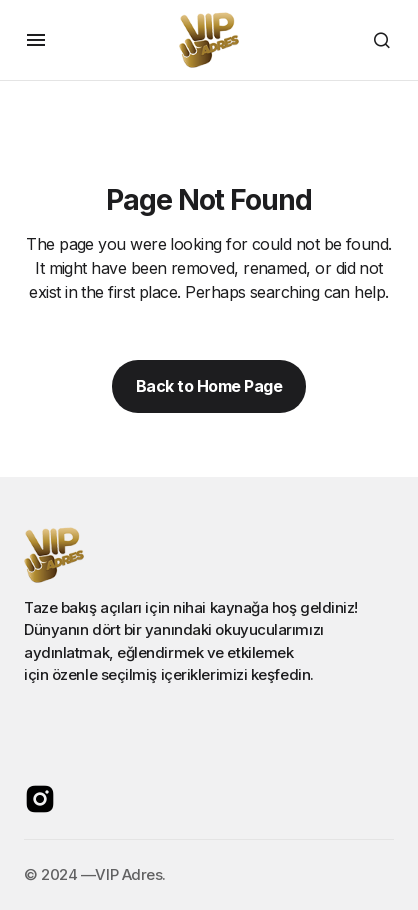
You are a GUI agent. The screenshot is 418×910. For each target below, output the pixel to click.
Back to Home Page (209, 386)
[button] (36, 40)
